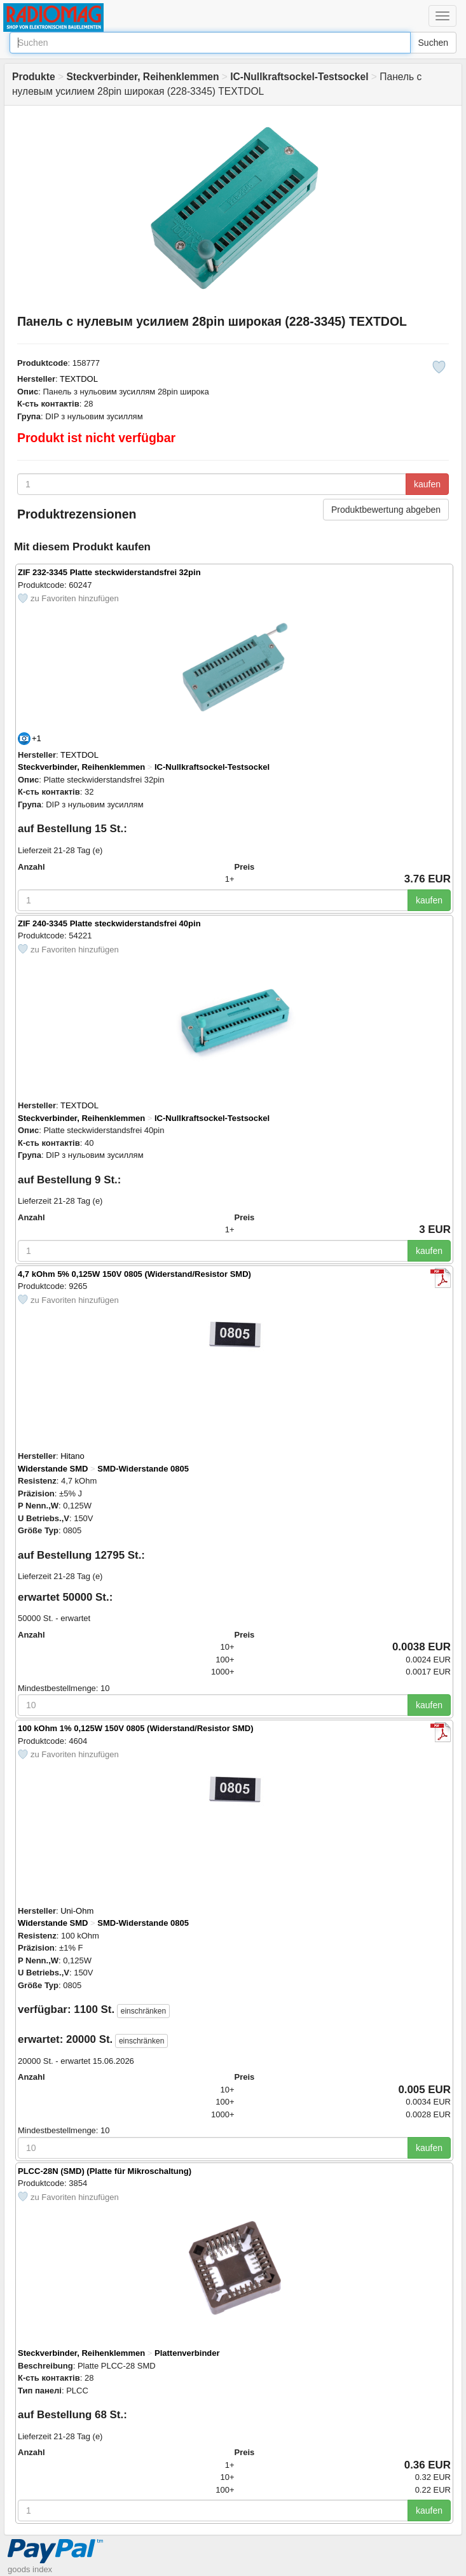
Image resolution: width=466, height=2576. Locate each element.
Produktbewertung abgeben (386, 510)
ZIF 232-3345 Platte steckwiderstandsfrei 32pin (109, 572)
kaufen (427, 484)
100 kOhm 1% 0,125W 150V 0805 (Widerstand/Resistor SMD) (136, 1728)
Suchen (433, 43)
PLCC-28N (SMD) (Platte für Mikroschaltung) (104, 2171)
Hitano (72, 1456)
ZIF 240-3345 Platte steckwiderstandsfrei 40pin (109, 923)
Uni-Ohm (76, 1911)
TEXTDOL (79, 379)
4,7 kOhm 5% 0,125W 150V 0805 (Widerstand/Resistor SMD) (134, 1274)
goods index (30, 2569)
